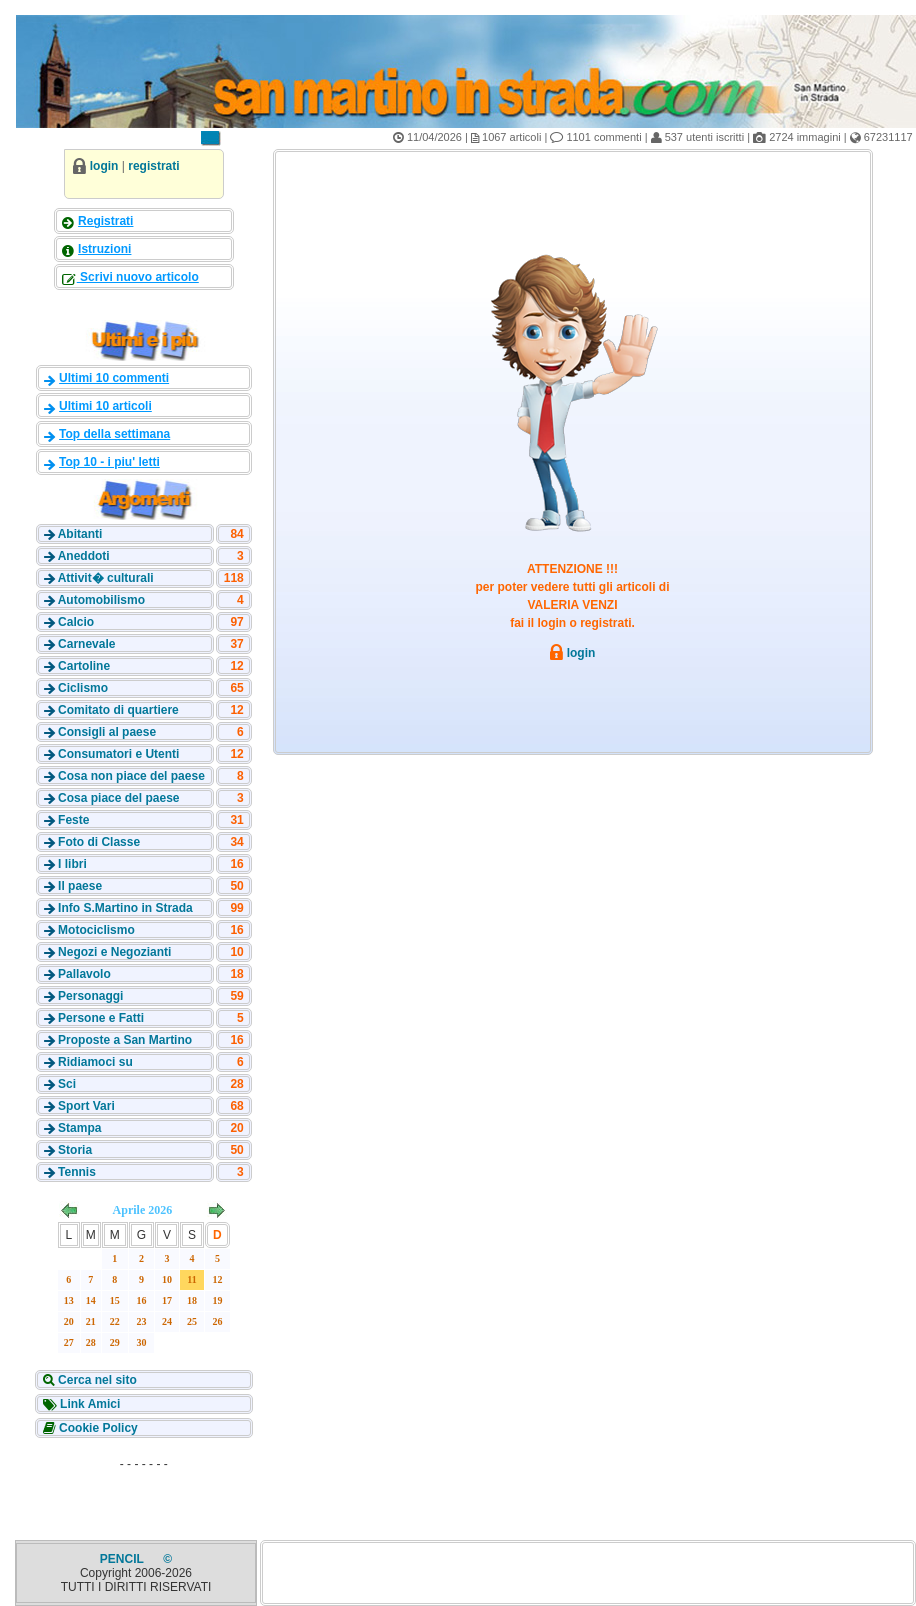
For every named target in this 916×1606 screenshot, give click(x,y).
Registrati (105, 221)
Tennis (77, 1172)
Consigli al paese (107, 732)
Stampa (79, 1128)
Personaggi (90, 996)
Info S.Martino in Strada (125, 908)
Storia (75, 1150)
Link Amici (89, 1404)
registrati (153, 166)
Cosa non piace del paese (131, 776)
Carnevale (86, 644)
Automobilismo (101, 600)
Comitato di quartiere (118, 710)
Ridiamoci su (95, 1062)
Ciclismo (83, 688)
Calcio (76, 622)
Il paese (80, 886)
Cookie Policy (97, 1428)
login (104, 166)
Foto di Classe (99, 842)
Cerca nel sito (96, 1380)
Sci (67, 1084)
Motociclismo (96, 930)
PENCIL (123, 1559)
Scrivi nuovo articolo (138, 277)
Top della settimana (114, 434)
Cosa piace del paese (118, 798)
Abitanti (80, 534)
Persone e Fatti (101, 1018)
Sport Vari (86, 1106)
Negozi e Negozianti (114, 952)
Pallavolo (84, 974)
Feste (73, 820)
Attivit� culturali (106, 578)
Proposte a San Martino (125, 1040)
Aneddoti (84, 556)
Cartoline (84, 666)
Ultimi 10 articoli (105, 406)
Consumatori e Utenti (118, 754)
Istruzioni (104, 249)
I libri (72, 864)
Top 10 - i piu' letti (109, 462)
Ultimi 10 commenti (114, 378)
